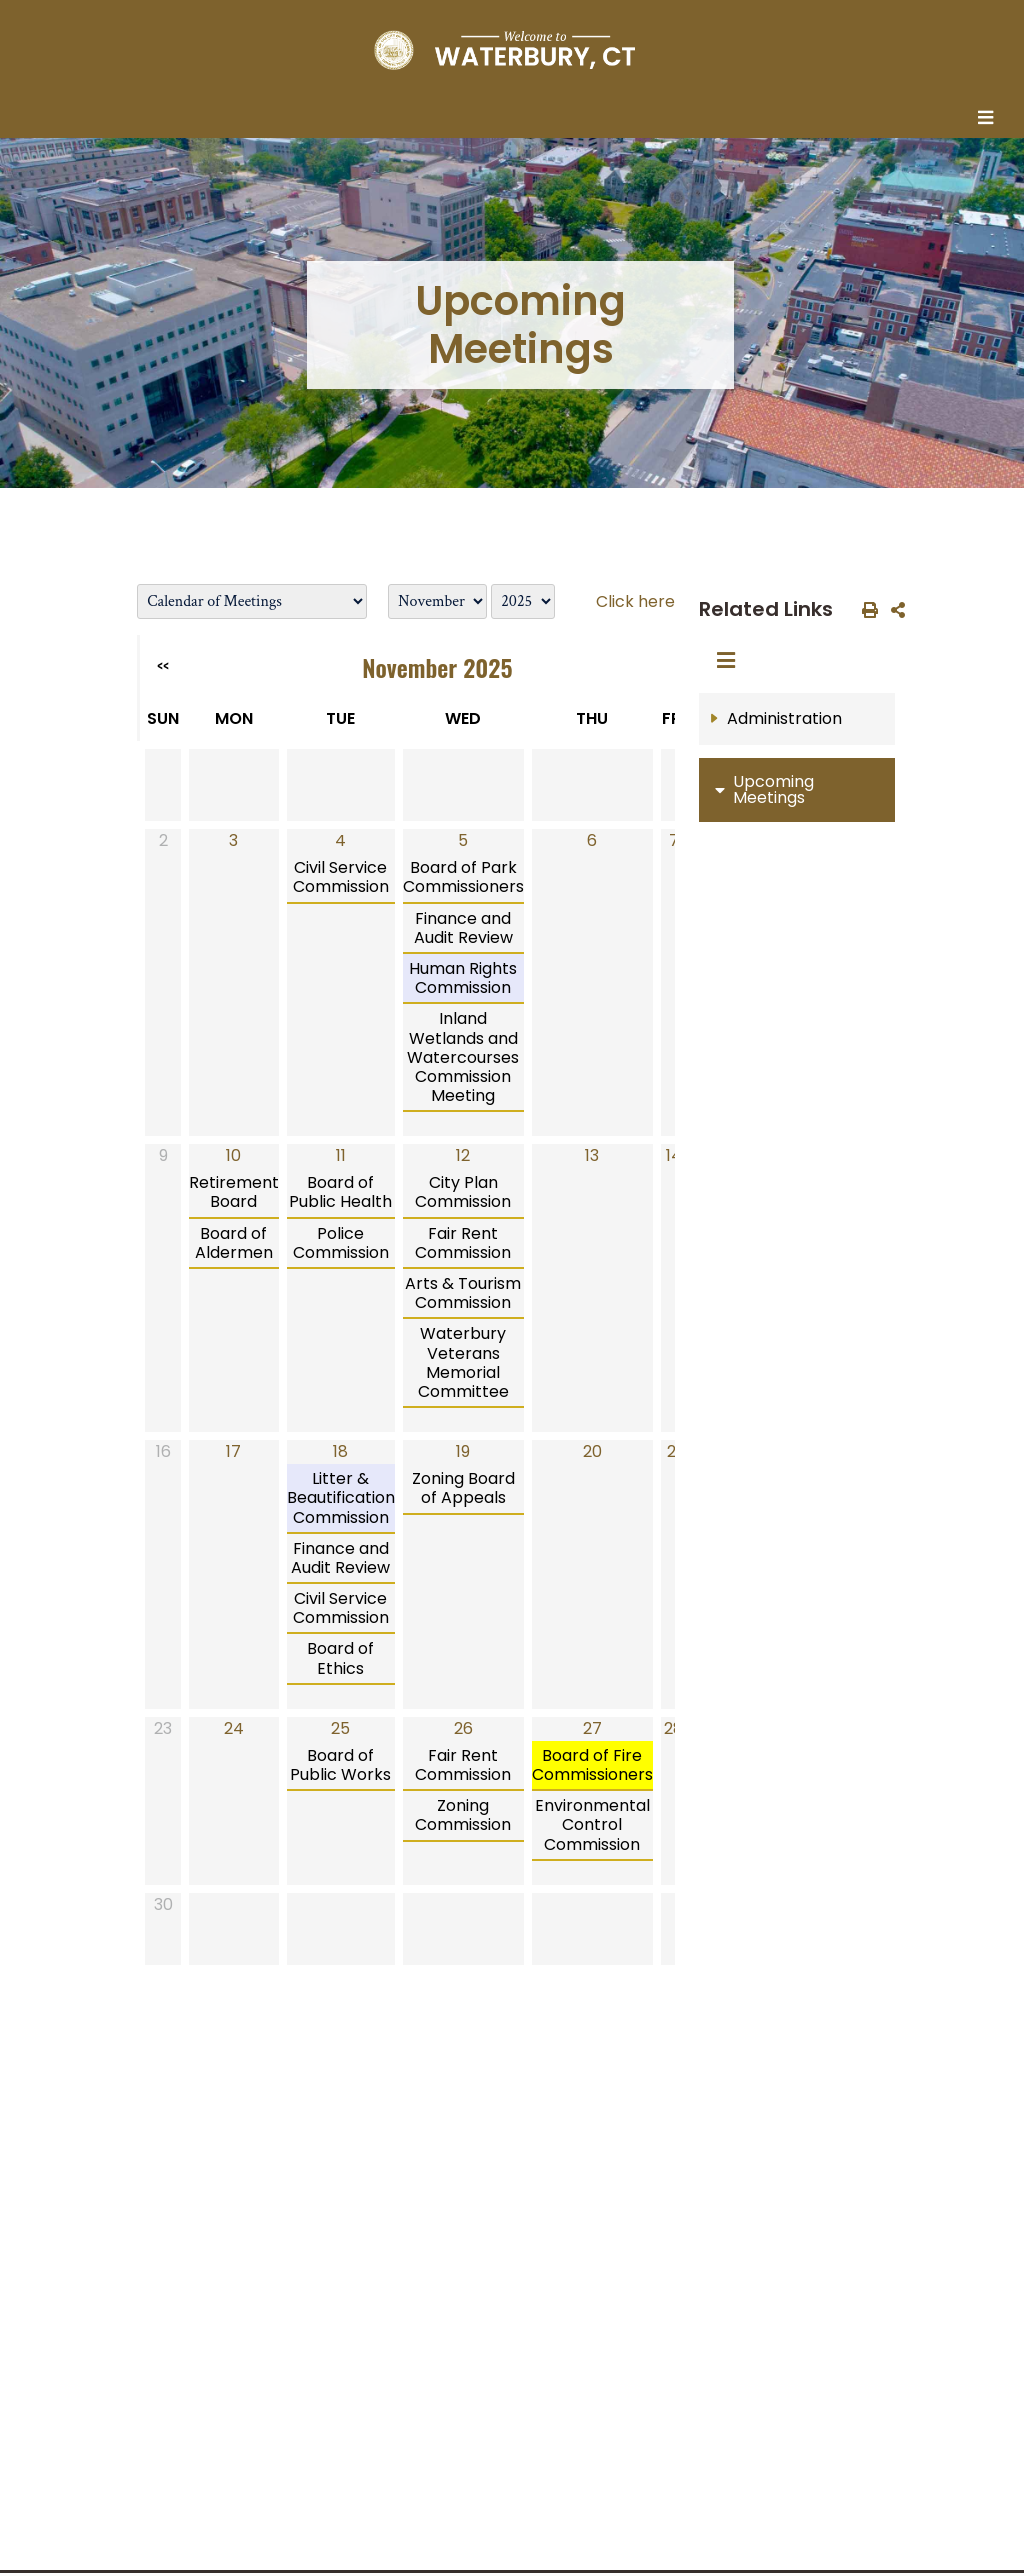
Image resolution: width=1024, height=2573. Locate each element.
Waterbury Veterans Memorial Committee (463, 1362)
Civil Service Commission (341, 877)
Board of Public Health (340, 1192)
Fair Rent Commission (463, 1243)
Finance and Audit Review (463, 928)
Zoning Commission (463, 1815)
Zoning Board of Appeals (463, 1488)
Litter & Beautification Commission (341, 1497)
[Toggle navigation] (991, 119)
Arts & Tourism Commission (463, 1293)
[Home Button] (504, 50)
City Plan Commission (463, 1192)
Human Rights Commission (463, 978)
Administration (784, 718)
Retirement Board (234, 1192)
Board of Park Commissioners (463, 877)
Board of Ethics (340, 1658)
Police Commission (341, 1243)
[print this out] (866, 609)
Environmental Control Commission (592, 1824)
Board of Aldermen (234, 1243)
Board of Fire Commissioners (592, 1765)
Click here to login (666, 601)
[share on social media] (894, 609)
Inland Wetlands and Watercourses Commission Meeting (463, 1057)
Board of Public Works (340, 1765)
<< (163, 666)
